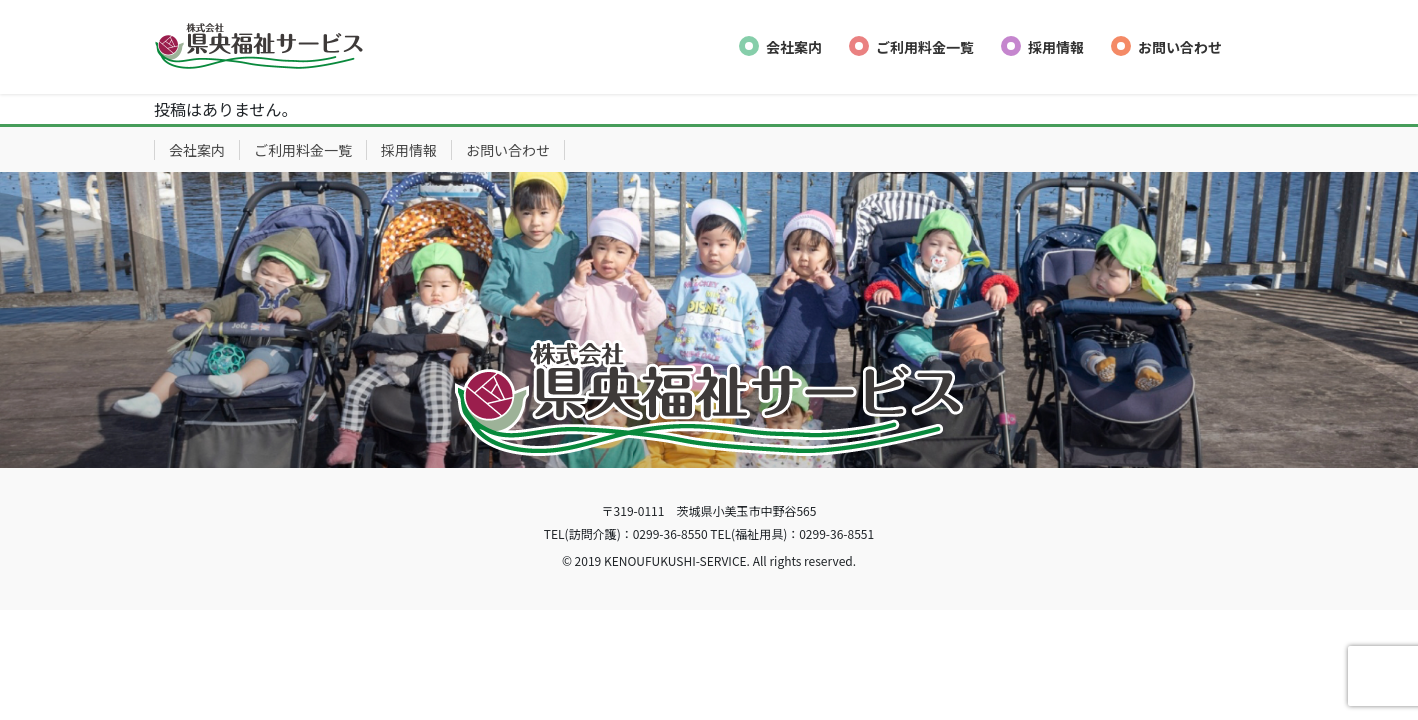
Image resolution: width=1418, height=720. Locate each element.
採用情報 (409, 150)
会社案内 (197, 150)
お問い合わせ (508, 150)
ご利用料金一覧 (303, 150)
